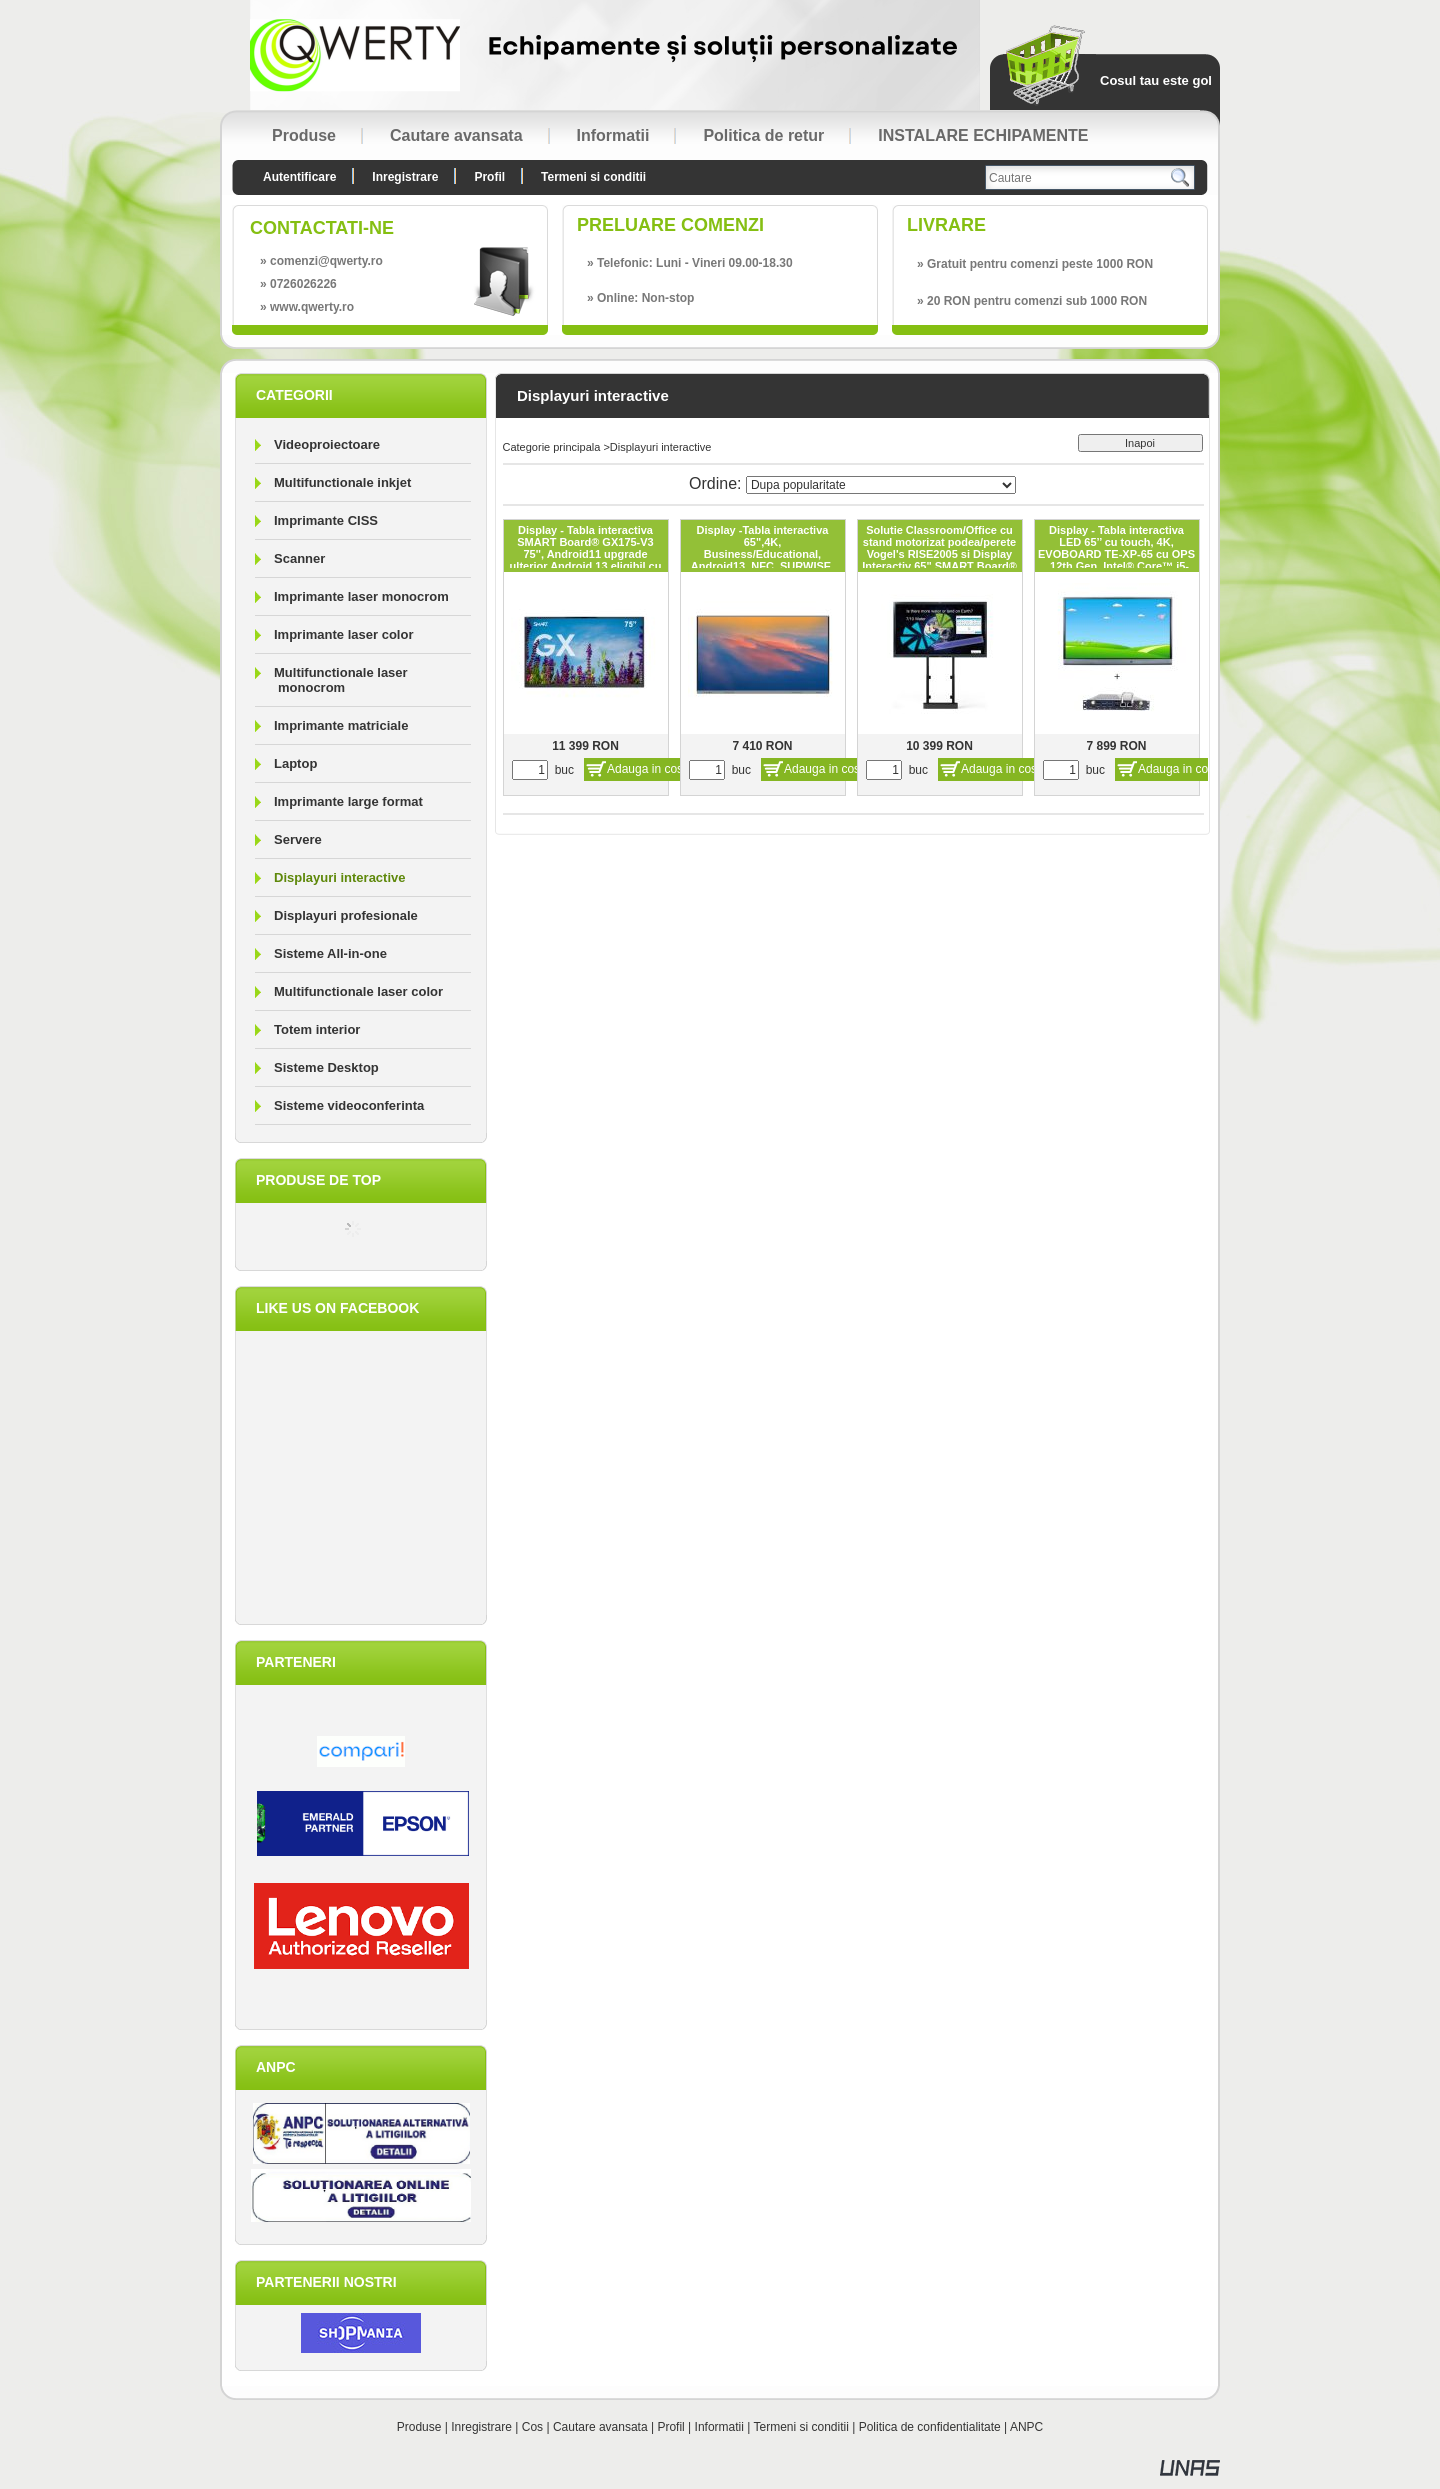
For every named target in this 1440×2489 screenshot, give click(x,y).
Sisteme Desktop (326, 1067)
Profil (670, 2427)
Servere (298, 839)
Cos (532, 2427)
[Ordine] (881, 485)
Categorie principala (552, 447)
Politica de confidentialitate (930, 2427)
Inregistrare (481, 2427)
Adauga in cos (645, 769)
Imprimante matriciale (341, 725)
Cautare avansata (600, 2427)
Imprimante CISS (326, 520)
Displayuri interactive (340, 877)
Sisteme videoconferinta (349, 1105)
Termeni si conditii (801, 2427)
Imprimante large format (348, 801)
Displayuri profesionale (346, 915)
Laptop (295, 763)
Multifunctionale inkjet (342, 482)
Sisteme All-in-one (330, 953)
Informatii (719, 2427)
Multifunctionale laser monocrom (341, 680)
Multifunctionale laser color (358, 991)
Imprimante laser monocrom (361, 596)
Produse (419, 2427)
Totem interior (317, 1029)
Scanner (299, 558)
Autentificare (299, 177)
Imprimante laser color (343, 634)
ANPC (1026, 2427)
